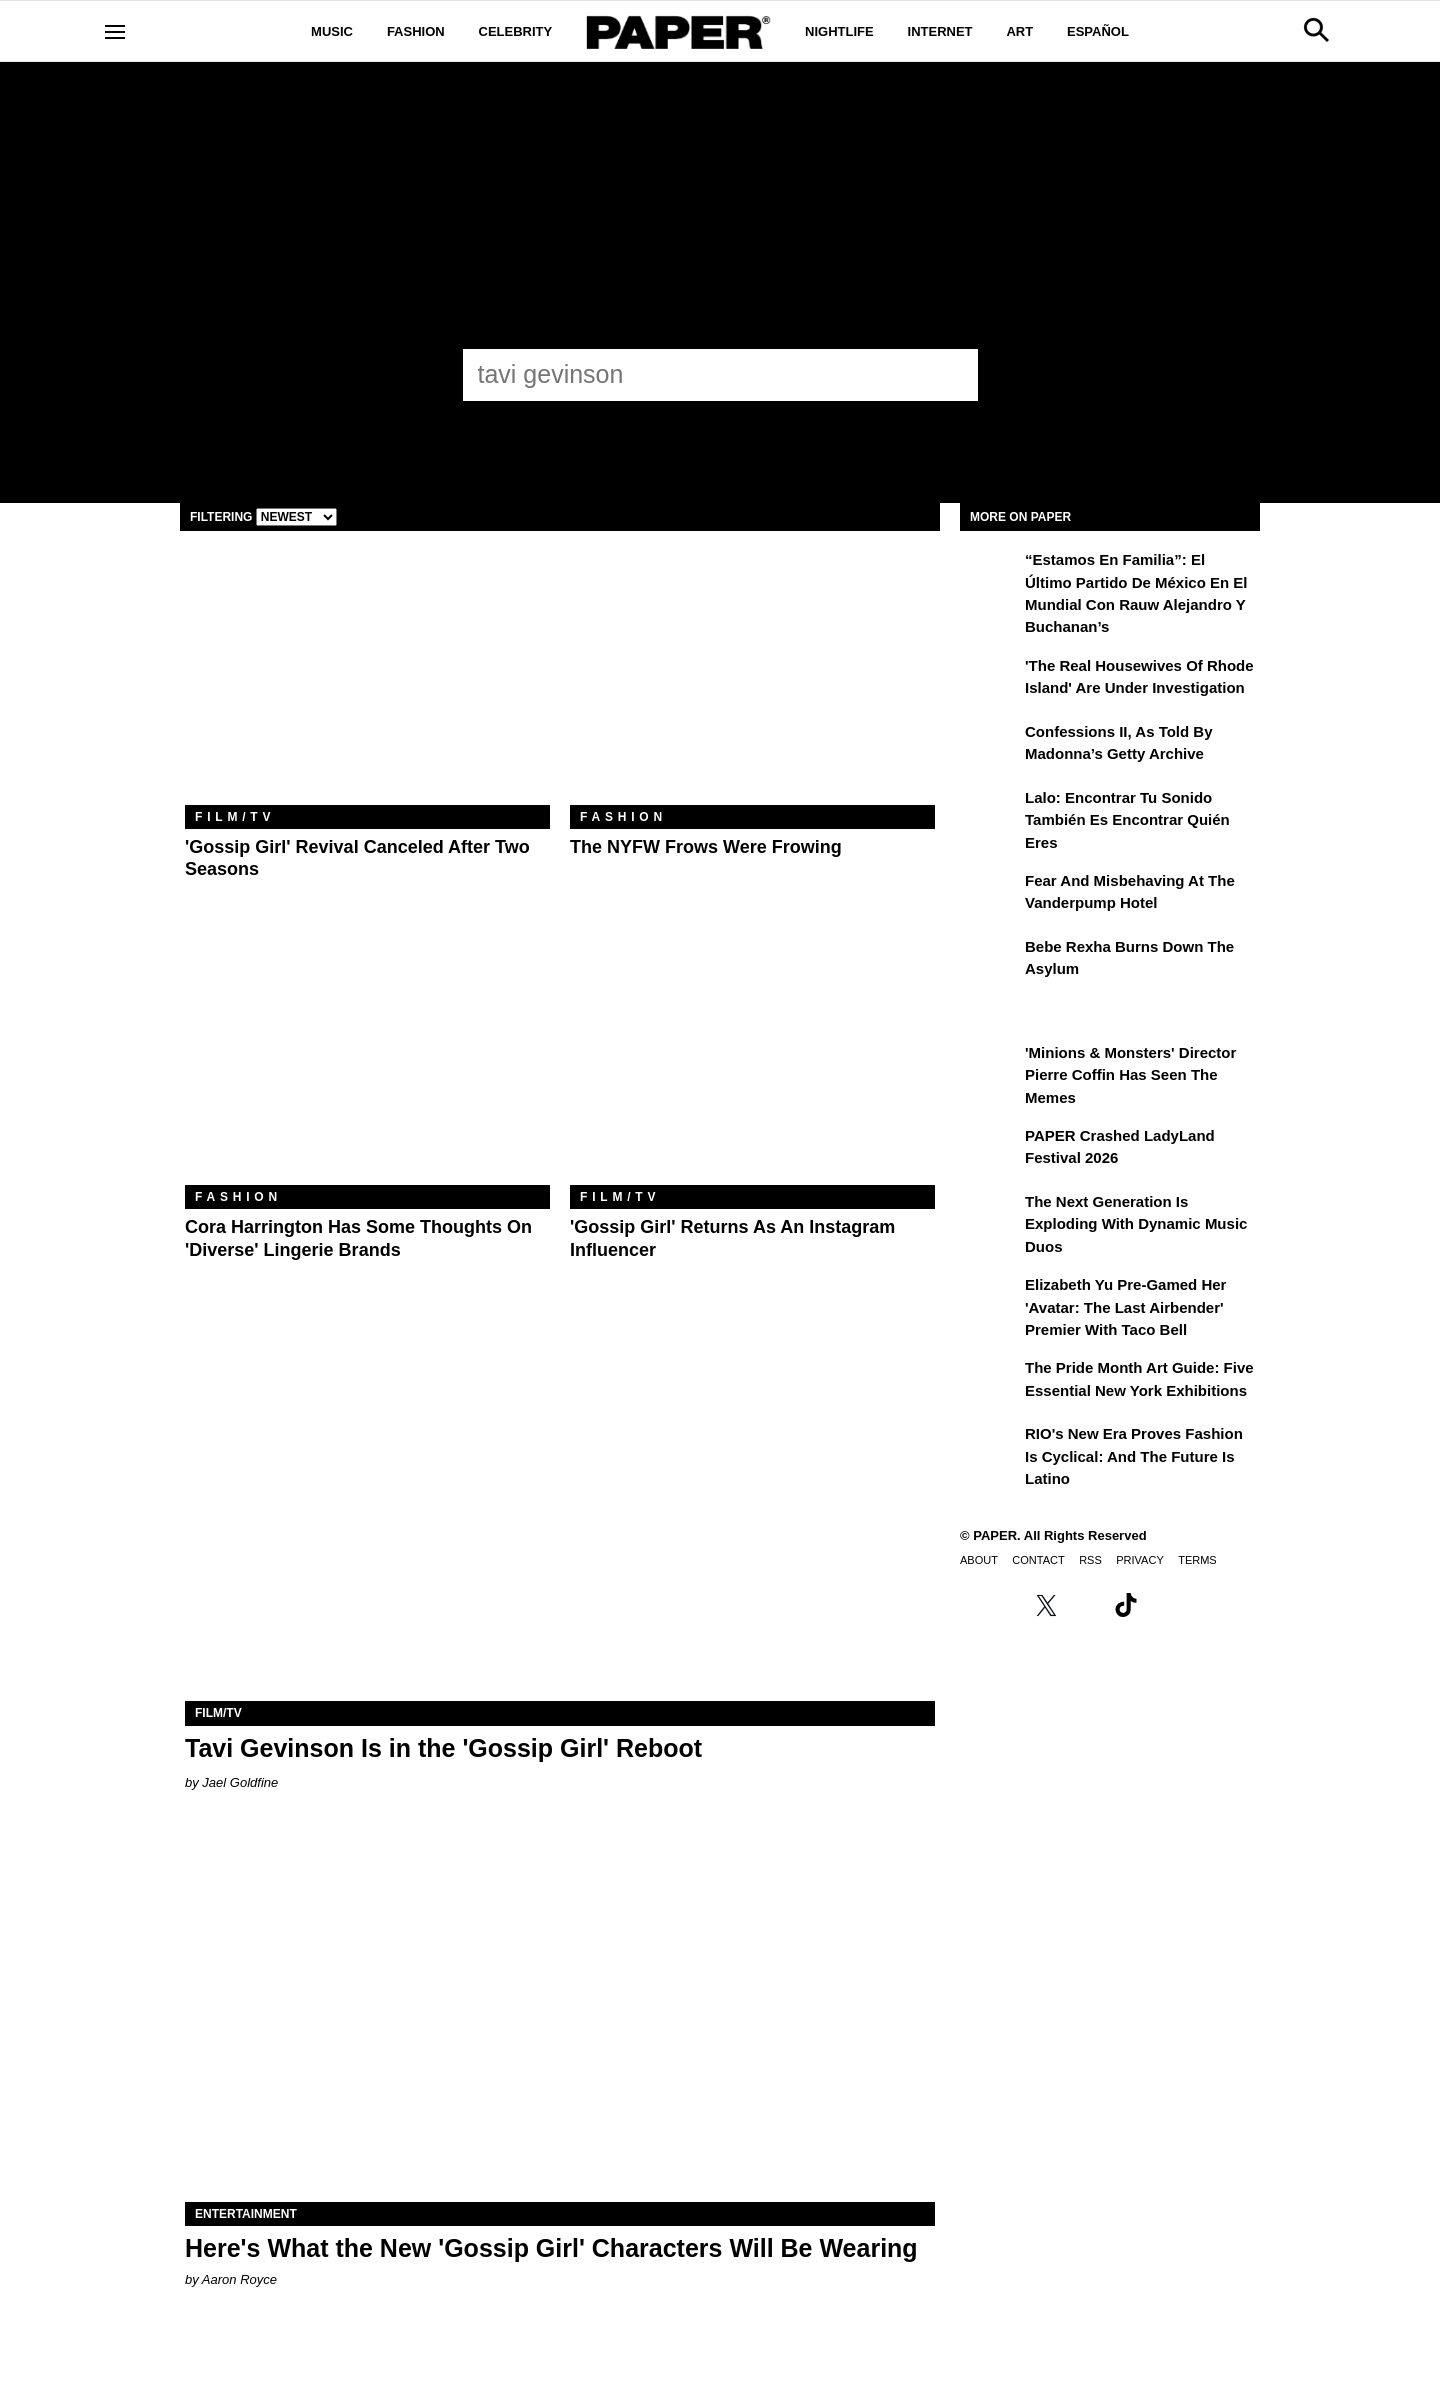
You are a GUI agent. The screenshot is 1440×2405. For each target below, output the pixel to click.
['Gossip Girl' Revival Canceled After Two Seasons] (367, 682)
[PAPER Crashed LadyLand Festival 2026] (990, 1150)
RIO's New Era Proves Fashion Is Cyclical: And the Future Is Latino (1134, 1456)
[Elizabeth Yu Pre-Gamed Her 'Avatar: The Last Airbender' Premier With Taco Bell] (990, 1299)
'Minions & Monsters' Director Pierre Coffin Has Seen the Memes (1130, 1075)
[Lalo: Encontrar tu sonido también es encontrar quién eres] (990, 812)
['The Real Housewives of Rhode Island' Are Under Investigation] (990, 680)
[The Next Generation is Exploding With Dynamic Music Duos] (990, 1216)
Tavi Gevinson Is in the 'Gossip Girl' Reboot (443, 1748)
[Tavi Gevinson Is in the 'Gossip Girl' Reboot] (560, 1513)
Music (332, 31)
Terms (1197, 1560)
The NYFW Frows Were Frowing (706, 847)
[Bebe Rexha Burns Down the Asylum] (990, 961)
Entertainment (246, 2214)
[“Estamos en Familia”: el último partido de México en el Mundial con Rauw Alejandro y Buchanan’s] (990, 574)
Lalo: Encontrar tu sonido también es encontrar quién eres (1127, 820)
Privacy (1139, 1560)
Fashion (416, 31)
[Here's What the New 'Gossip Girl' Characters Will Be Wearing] (560, 2014)
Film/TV (235, 817)
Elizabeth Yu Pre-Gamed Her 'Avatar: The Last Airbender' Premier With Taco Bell (1125, 1307)
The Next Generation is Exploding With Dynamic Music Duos (1136, 1224)
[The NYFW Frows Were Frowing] (752, 682)
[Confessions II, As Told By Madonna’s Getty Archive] (990, 746)
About (979, 1560)
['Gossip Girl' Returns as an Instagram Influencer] (752, 1063)
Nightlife (839, 31)
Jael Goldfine (240, 1782)
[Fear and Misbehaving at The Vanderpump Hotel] (990, 895)
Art (1019, 31)
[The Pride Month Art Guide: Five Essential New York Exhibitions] (990, 1382)
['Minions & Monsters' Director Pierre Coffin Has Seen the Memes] (990, 1067)
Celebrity (516, 31)
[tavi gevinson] (702, 374)
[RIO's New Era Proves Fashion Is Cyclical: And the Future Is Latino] (990, 1448)
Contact (1038, 1560)
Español (1098, 31)
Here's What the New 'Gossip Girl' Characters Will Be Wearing (551, 2248)
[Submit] (952, 375)
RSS (1090, 1560)
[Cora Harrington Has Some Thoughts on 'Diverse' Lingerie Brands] (367, 1063)
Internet (940, 31)
